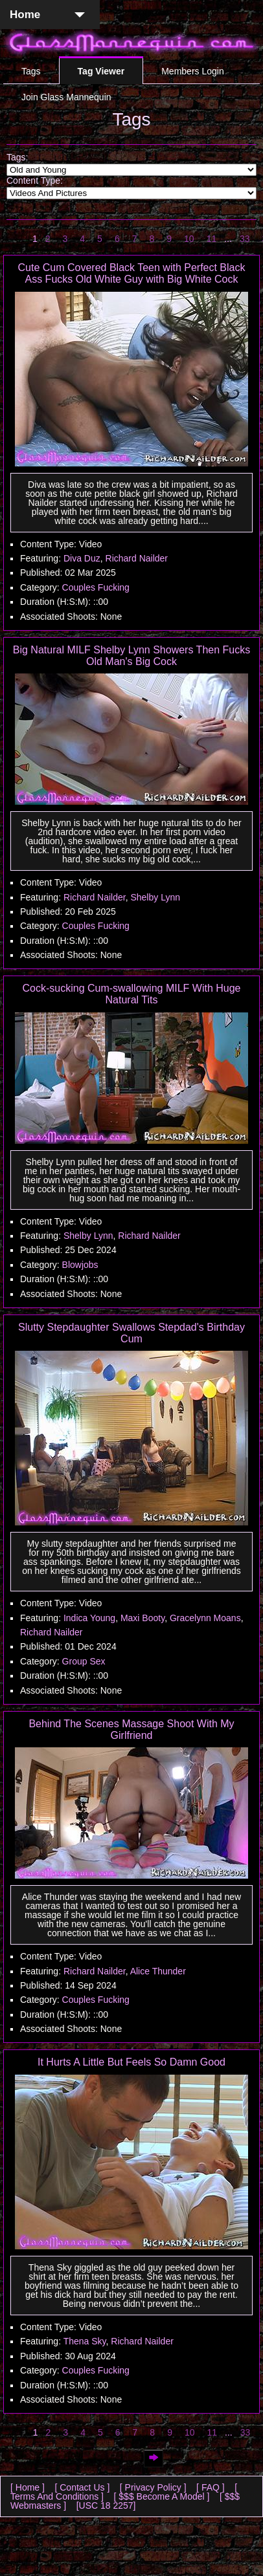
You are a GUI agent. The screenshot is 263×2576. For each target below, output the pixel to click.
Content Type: (34, 180)
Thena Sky (84, 2341)
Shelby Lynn (155, 897)
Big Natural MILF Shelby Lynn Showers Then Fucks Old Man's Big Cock (131, 655)
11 (212, 239)
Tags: (17, 157)
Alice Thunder (158, 1971)
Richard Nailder (137, 558)
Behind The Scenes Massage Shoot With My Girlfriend (131, 1729)
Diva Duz (81, 558)
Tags (31, 71)
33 (245, 239)
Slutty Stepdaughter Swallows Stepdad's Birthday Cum (131, 1333)
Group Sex (84, 1661)
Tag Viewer (101, 71)
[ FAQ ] (210, 2487)
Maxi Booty (142, 1618)
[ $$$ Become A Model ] (162, 2496)
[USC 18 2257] (106, 2505)
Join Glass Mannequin (66, 97)
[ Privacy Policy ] (153, 2487)
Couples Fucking (96, 587)
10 (189, 239)
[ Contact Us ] (81, 2487)
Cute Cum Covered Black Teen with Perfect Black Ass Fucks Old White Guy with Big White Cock (132, 273)
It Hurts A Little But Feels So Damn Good (131, 2062)
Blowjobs (80, 1265)
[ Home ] (27, 2487)
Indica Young (89, 1618)
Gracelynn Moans (205, 1618)
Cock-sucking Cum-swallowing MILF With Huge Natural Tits (132, 994)
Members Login (192, 71)
